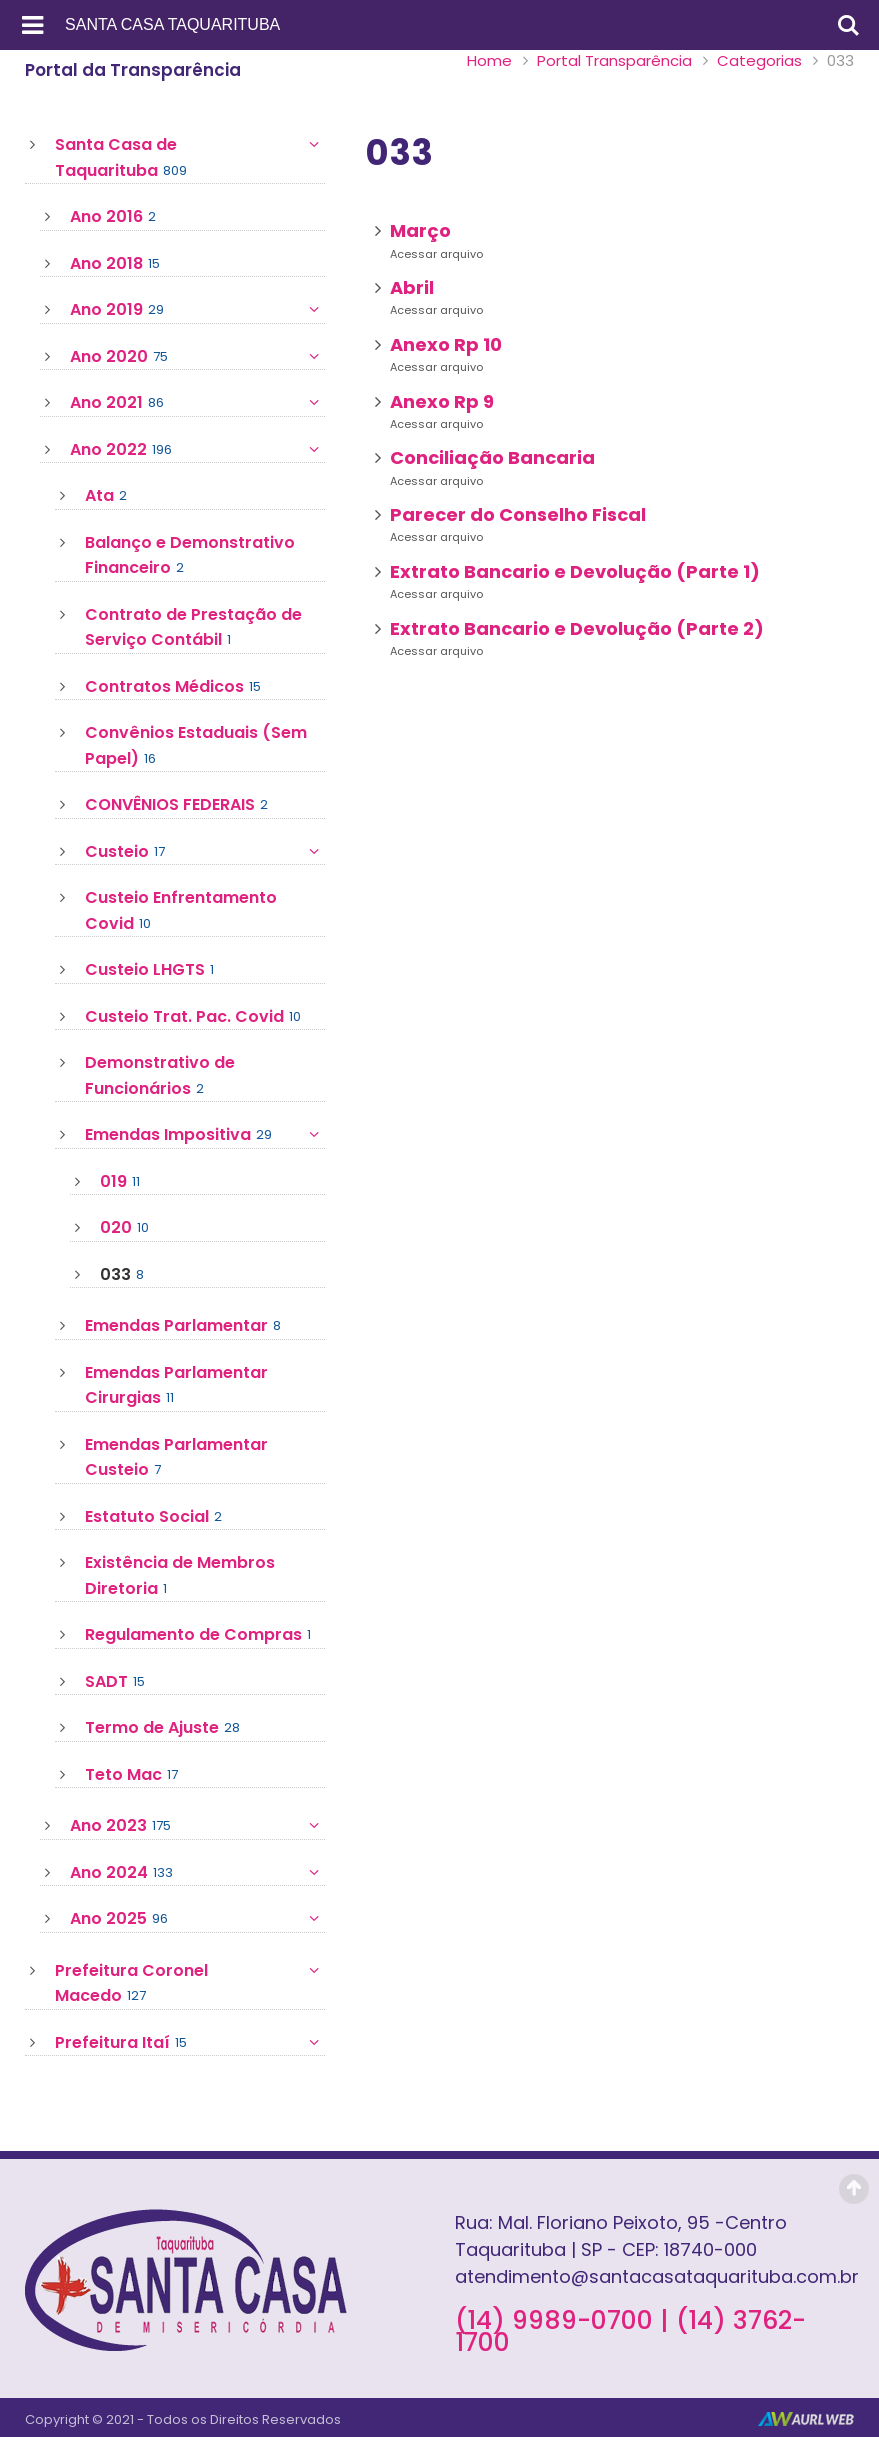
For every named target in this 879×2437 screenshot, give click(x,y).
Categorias (759, 60)
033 (122, 1275)
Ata (106, 496)
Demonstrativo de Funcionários (160, 1076)
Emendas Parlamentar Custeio (176, 1458)
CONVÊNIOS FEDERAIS (176, 805)
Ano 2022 (197, 450)
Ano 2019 (197, 310)
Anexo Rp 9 (442, 401)
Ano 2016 (113, 217)
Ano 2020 (197, 357)
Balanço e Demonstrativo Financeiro (190, 556)
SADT (115, 1682)
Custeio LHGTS (149, 970)
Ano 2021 (197, 403)
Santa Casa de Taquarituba (190, 157)
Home (489, 60)
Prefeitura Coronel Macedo (190, 1983)
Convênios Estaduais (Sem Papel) (196, 746)
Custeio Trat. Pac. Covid (193, 1017)
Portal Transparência (614, 60)
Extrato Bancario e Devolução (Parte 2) (577, 628)
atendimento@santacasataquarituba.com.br (657, 2276)
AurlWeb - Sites (806, 2419)
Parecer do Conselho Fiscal (518, 514)
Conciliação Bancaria (492, 457)
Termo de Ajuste (162, 1728)
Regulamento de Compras (198, 1635)
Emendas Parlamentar (183, 1326)
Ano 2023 (197, 1826)
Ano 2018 (115, 264)
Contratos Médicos (173, 687)
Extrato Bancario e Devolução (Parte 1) (575, 571)
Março (420, 230)
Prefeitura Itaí (190, 2043)
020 (124, 1228)
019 (120, 1182)
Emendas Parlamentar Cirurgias (176, 1386)
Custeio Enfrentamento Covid (181, 911)
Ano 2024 (197, 1873)
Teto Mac (131, 1775)
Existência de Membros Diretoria (180, 1576)
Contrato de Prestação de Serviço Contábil (193, 628)
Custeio (205, 852)
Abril (412, 287)
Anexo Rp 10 (446, 344)
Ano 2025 (197, 1919)
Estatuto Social (153, 1517)
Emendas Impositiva (205, 1135)
